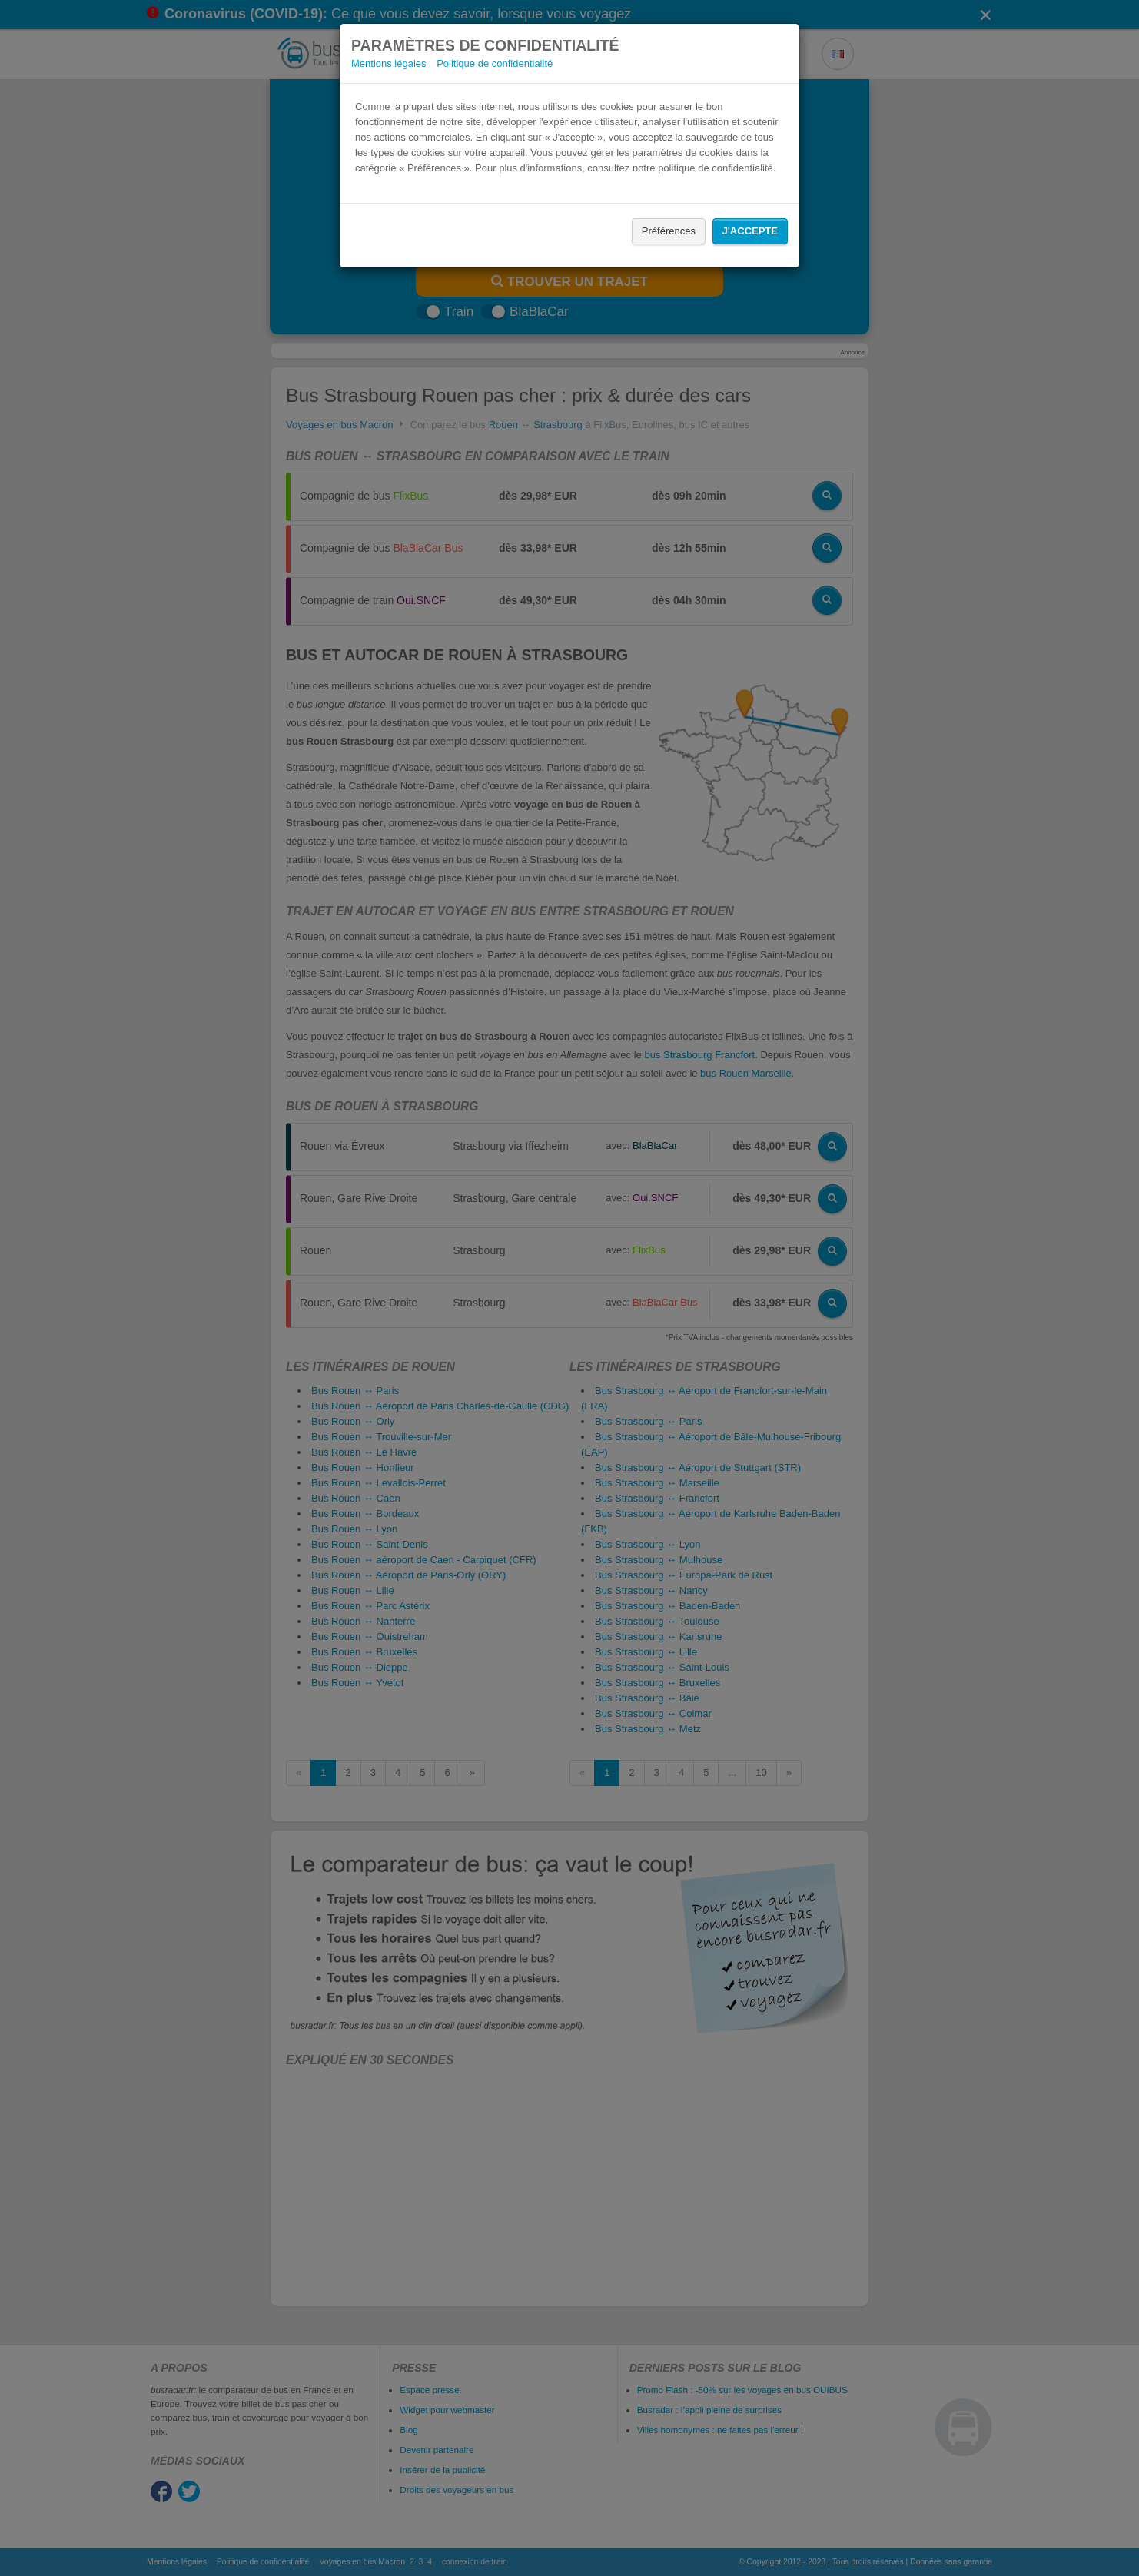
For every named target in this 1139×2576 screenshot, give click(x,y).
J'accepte (750, 231)
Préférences (669, 231)
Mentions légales (389, 63)
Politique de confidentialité (495, 63)
